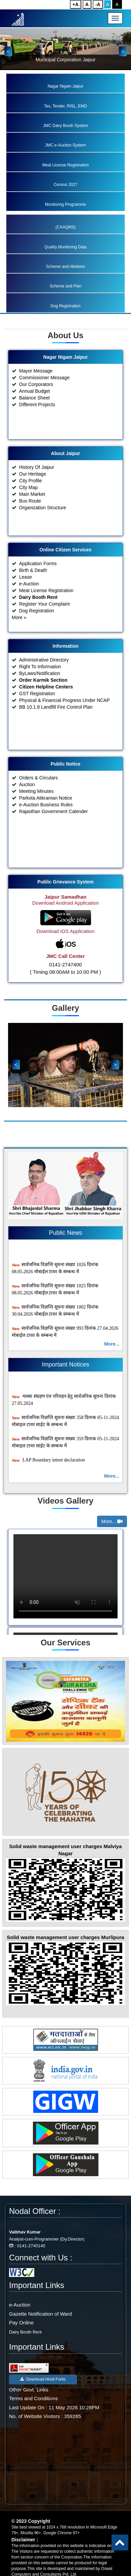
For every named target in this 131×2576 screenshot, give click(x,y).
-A (97, 4)
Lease (25, 596)
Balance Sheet (34, 416)
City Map (28, 506)
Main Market (32, 513)
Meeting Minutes (36, 810)
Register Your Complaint (44, 622)
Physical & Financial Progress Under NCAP (64, 719)
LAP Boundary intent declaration (48, 1465)
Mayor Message (36, 389)
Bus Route (30, 519)
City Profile (30, 499)
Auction (27, 803)
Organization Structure (42, 526)
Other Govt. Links (28, 2389)
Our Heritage (32, 492)
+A (76, 4)
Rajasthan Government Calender (53, 830)
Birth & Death (33, 589)
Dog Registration (36, 629)
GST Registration (37, 712)
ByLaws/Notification (39, 692)
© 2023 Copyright (30, 2521)
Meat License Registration (46, 609)
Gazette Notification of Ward (40, 2314)
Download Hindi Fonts (43, 2379)
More (19, 636)
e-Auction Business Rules (46, 823)
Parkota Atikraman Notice (45, 816)
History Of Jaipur (36, 486)
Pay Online (21, 2322)
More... (111, 1344)
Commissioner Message (44, 396)
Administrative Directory (44, 678)
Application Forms (38, 582)
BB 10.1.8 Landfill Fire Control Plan (56, 726)
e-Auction (29, 602)
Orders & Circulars (38, 796)
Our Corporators (36, 403)
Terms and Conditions (33, 2398)
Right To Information (40, 685)
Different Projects (37, 423)
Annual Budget (34, 410)
